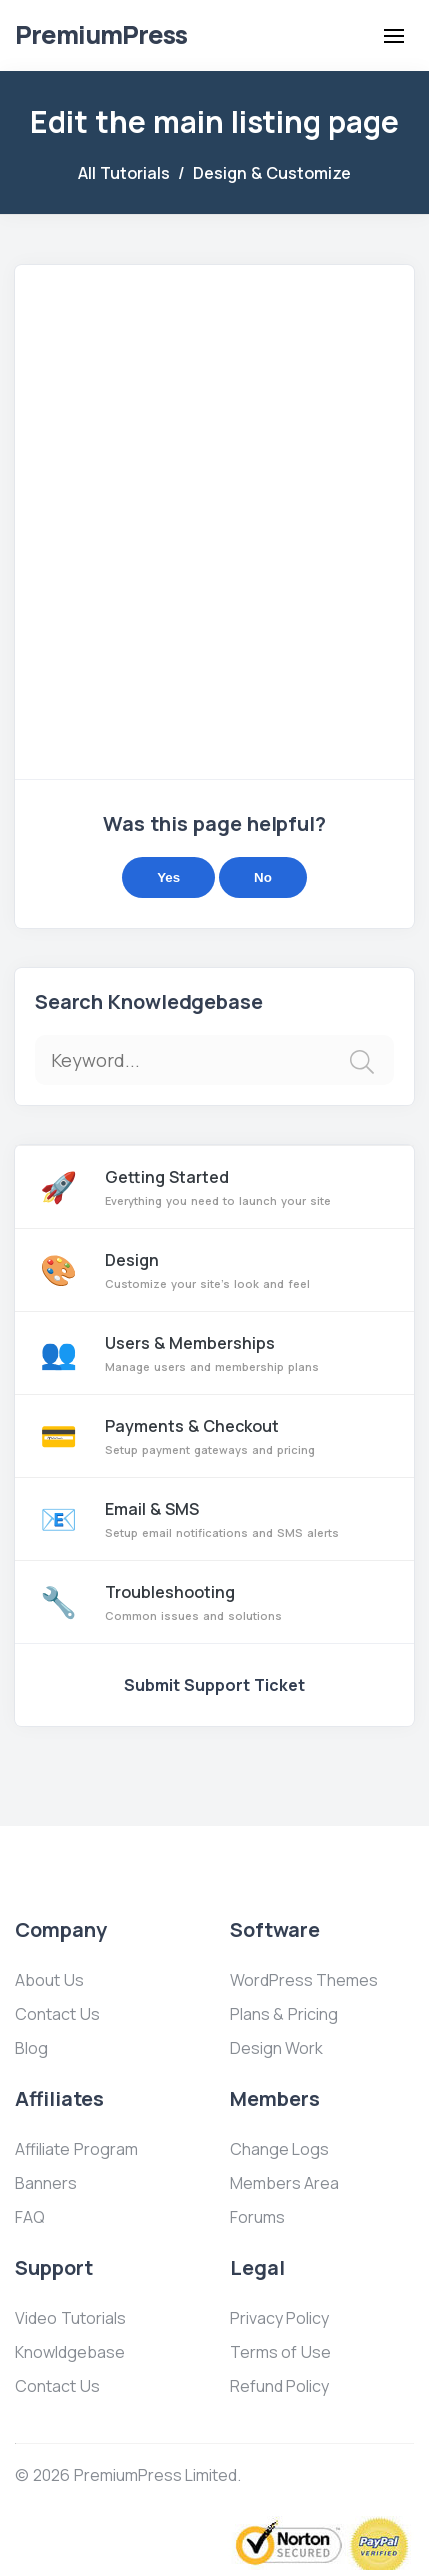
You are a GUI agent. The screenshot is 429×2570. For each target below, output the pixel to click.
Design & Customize (272, 173)
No (263, 877)
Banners (46, 2183)
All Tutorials (124, 173)
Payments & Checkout (214, 1436)
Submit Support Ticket (214, 1685)
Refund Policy (280, 2386)
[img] (362, 1062)
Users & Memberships (214, 1353)
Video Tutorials (70, 2318)
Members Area (285, 2183)
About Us (49, 1980)
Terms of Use (281, 2352)
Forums (257, 2217)
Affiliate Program (76, 2149)
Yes (168, 877)
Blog (31, 2048)
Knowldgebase (70, 2352)
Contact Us (57, 2014)
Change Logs (280, 2149)
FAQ (30, 2217)
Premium (101, 34)
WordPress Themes (304, 1980)
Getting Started (214, 1187)
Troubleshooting (214, 1602)
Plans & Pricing (284, 2014)
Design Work (277, 2048)
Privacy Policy (280, 2318)
